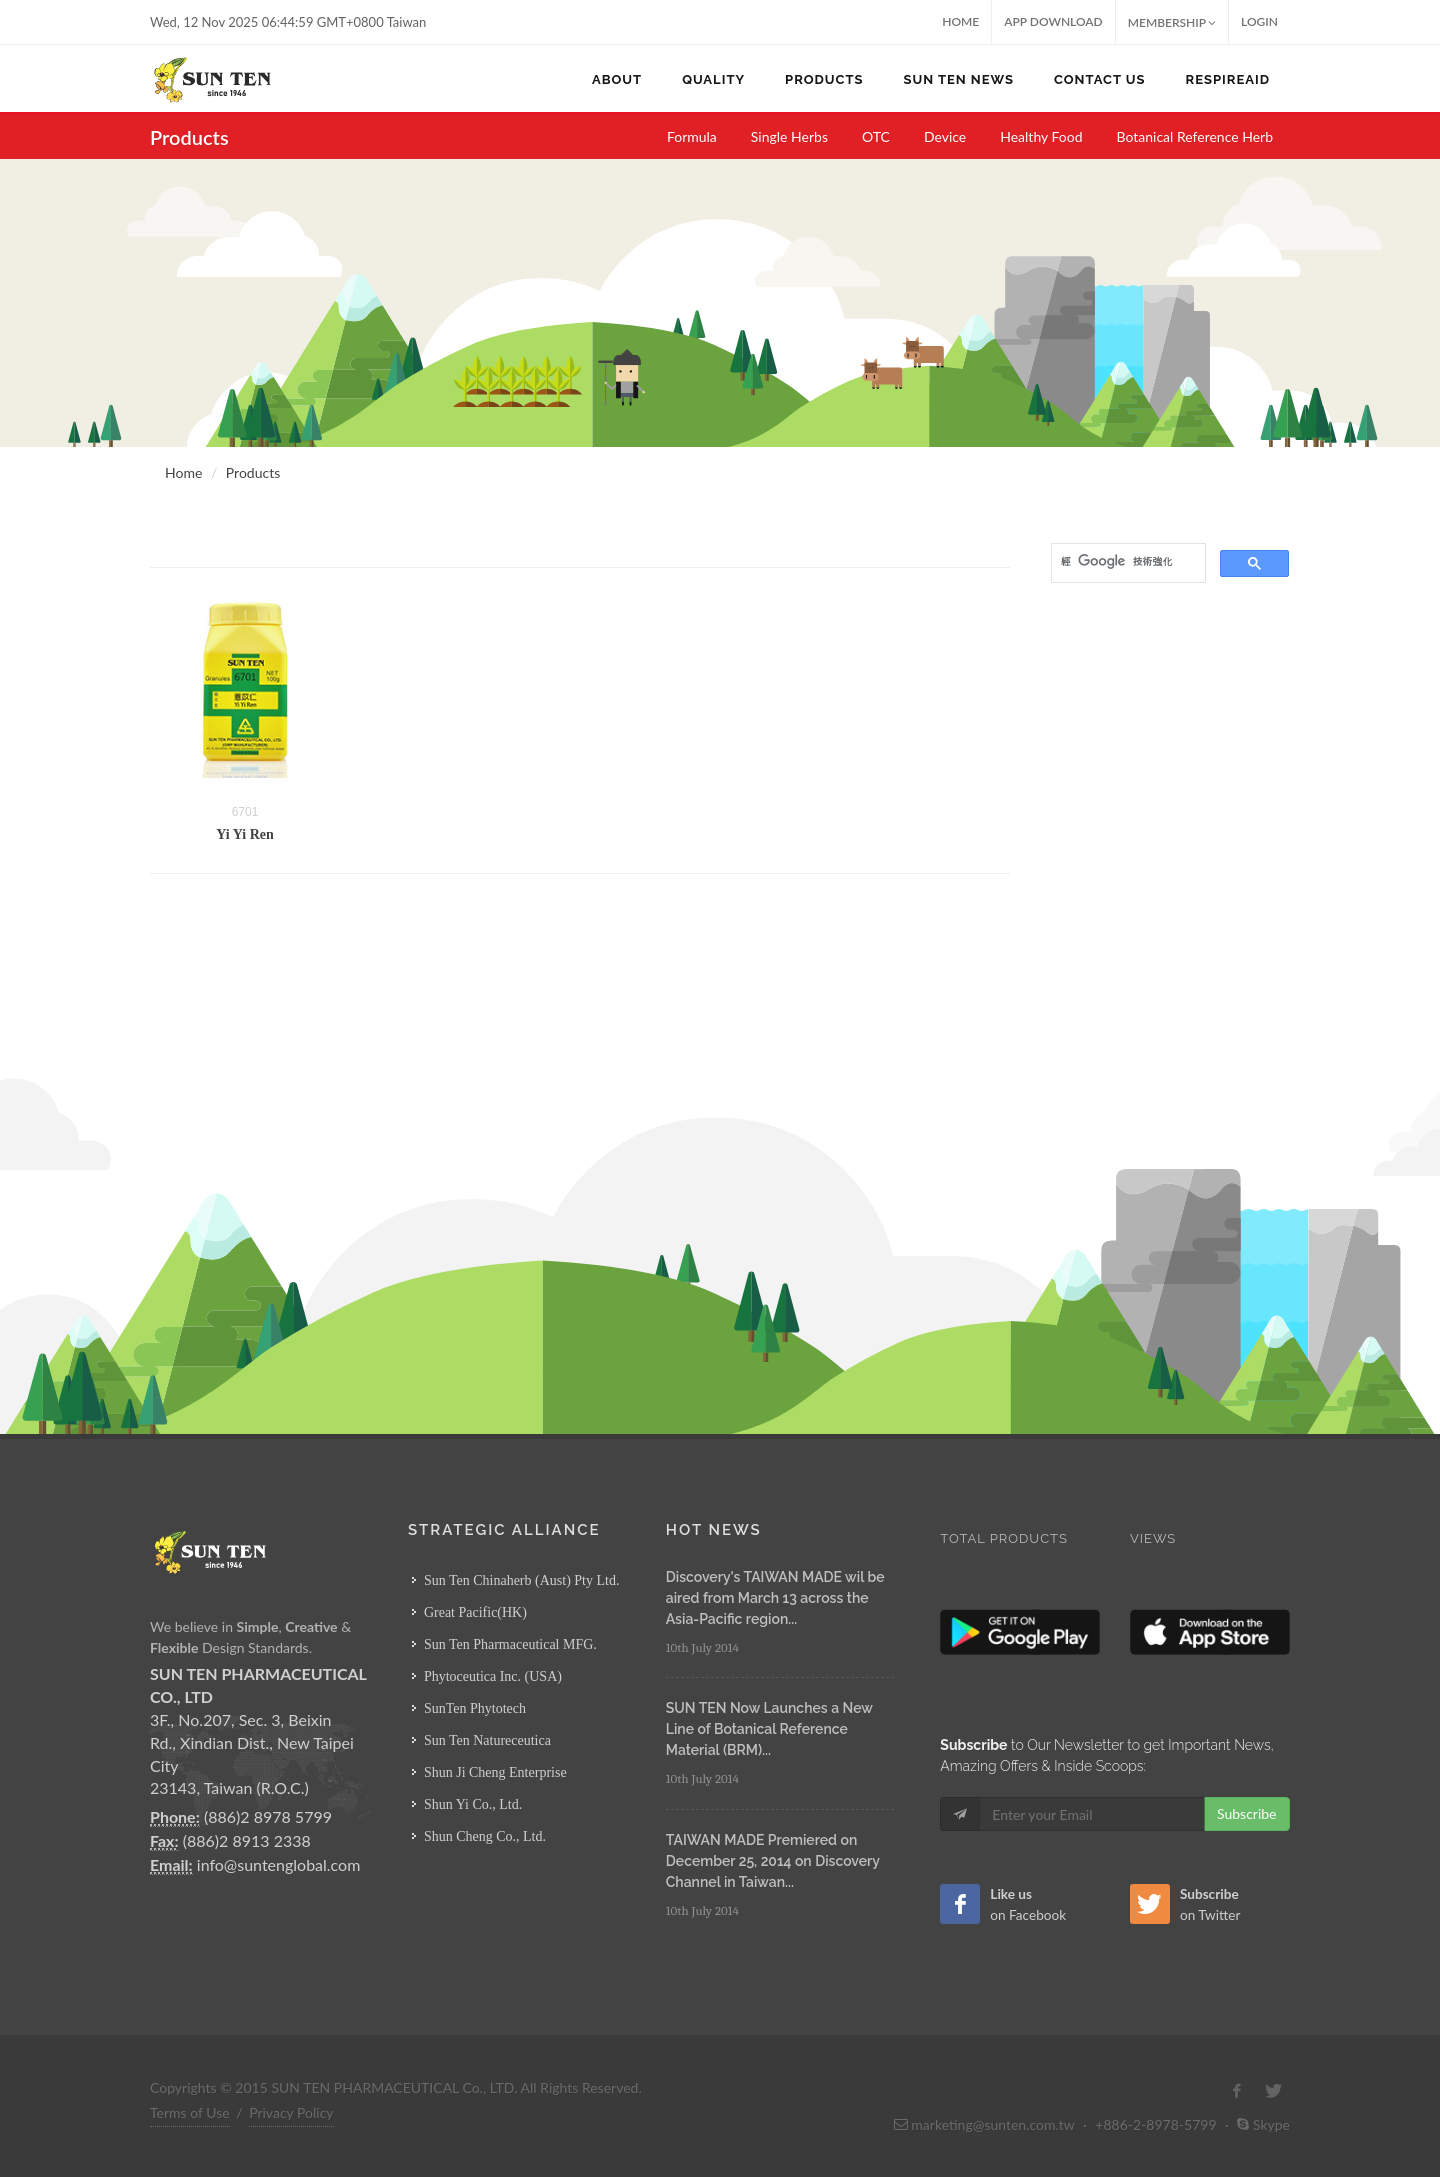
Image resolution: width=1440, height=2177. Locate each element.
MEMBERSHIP (1172, 22)
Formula (692, 136)
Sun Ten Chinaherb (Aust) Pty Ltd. (522, 1580)
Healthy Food (1041, 136)
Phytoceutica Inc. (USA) (493, 1676)
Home (960, 21)
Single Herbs (789, 136)
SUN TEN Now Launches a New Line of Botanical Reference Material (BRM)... (769, 1729)
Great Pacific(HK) (475, 1612)
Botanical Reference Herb (1195, 136)
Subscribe (1247, 1813)
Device (945, 136)
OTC (876, 136)
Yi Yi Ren (245, 834)
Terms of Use (190, 2112)
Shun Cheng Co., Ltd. (485, 1836)
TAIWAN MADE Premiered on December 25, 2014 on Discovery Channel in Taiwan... (773, 1861)
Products (253, 472)
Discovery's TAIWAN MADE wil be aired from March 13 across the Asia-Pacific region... (775, 1598)
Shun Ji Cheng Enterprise (495, 1772)
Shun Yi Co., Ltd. (473, 1804)
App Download (1053, 21)
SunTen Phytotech (475, 1708)
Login (1259, 21)
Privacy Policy (291, 2112)
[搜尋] (1126, 561)
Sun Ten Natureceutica (487, 1740)
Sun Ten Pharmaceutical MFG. (510, 1644)
